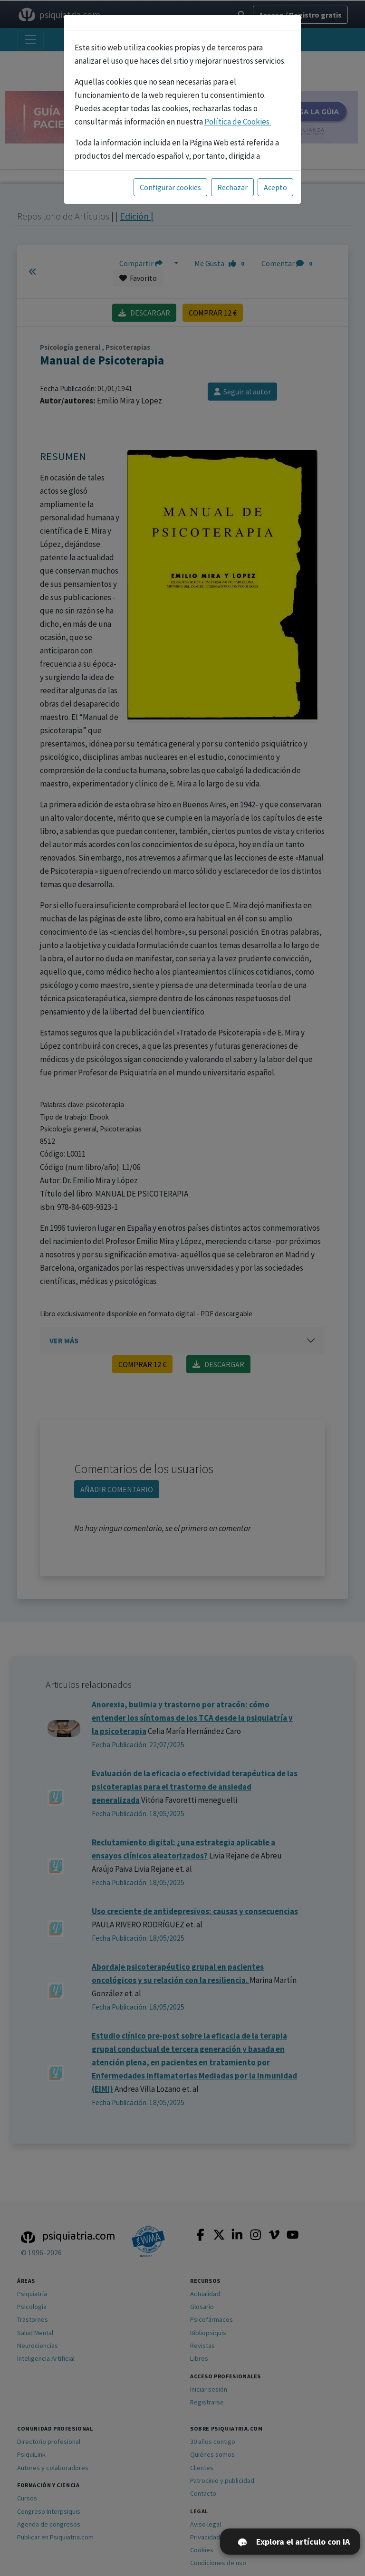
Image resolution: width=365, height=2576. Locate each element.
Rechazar (232, 187)
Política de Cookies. (237, 121)
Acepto (275, 187)
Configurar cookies (170, 187)
